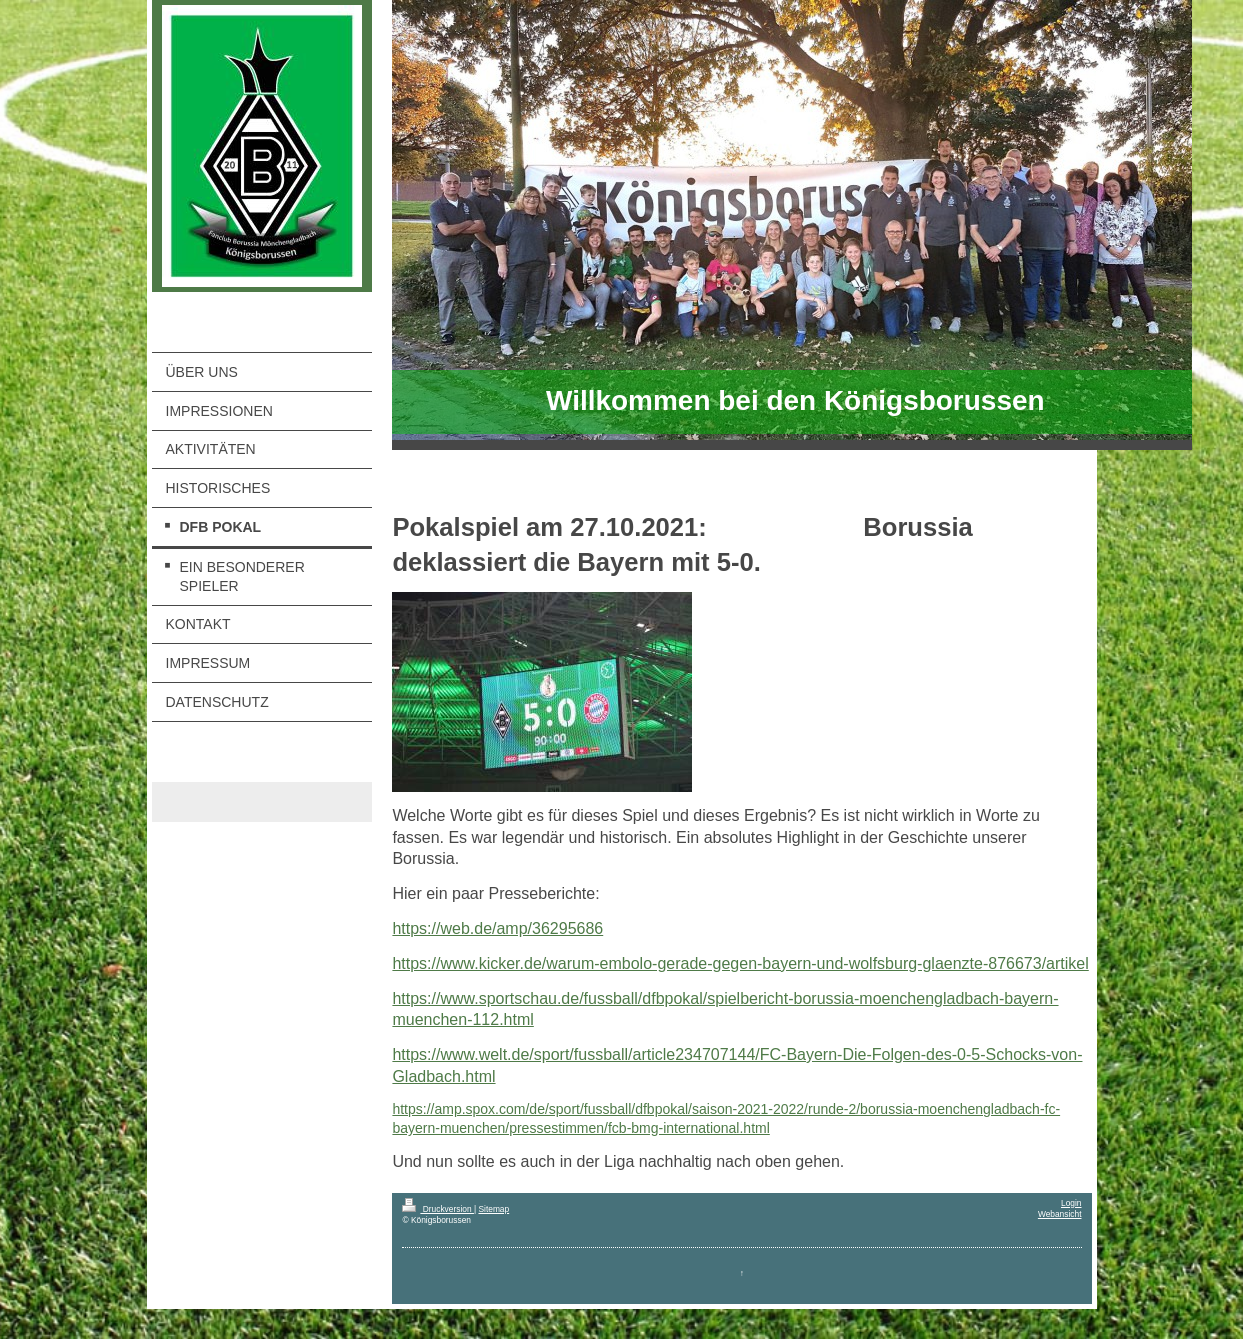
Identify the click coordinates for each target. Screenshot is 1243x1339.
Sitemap (493, 1209)
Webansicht (1060, 1214)
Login (1071, 1203)
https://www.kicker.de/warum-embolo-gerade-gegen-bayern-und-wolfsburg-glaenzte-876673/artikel (740, 963)
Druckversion (438, 1209)
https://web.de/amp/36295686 (497, 928)
